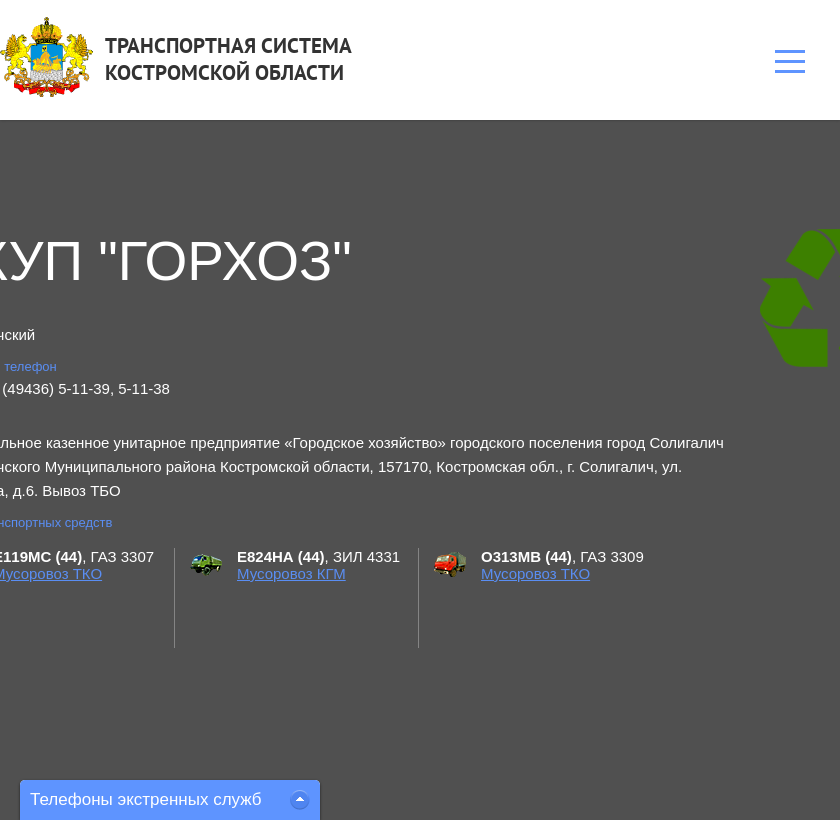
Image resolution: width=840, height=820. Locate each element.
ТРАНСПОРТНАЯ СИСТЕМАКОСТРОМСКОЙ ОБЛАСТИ (228, 59)
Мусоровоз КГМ (291, 573)
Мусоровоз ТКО (535, 573)
